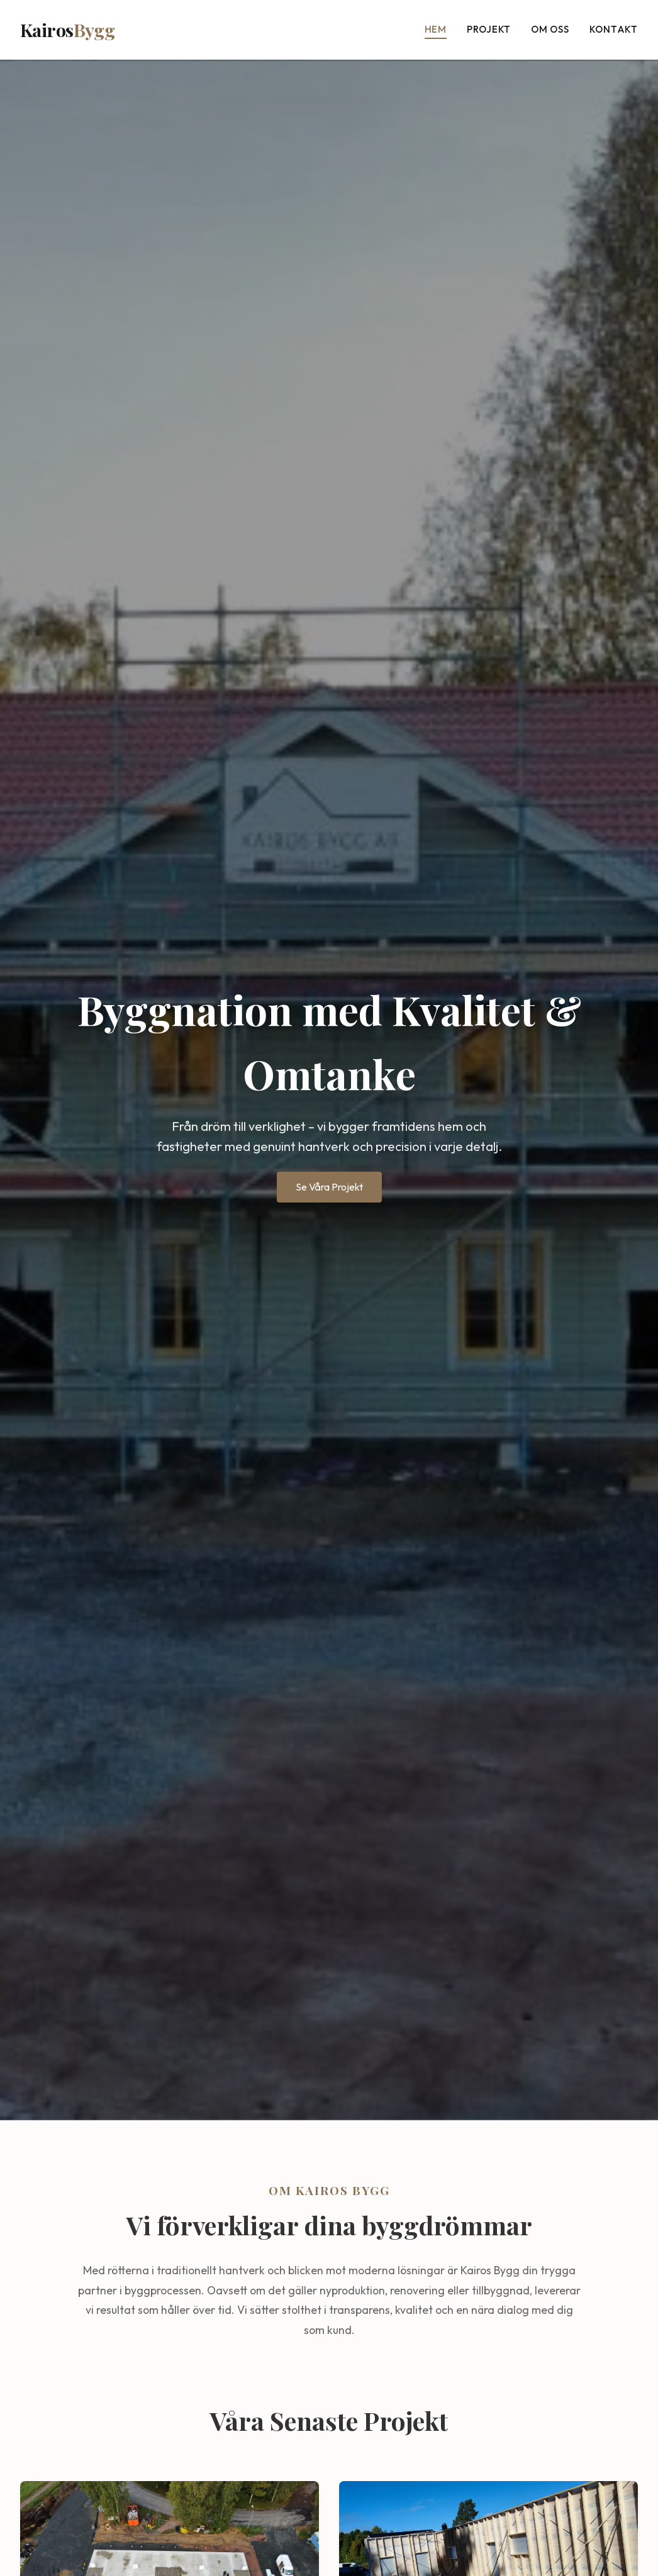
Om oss (550, 29)
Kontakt (613, 29)
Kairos (67, 29)
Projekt (489, 29)
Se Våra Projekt (329, 1187)
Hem (436, 29)
